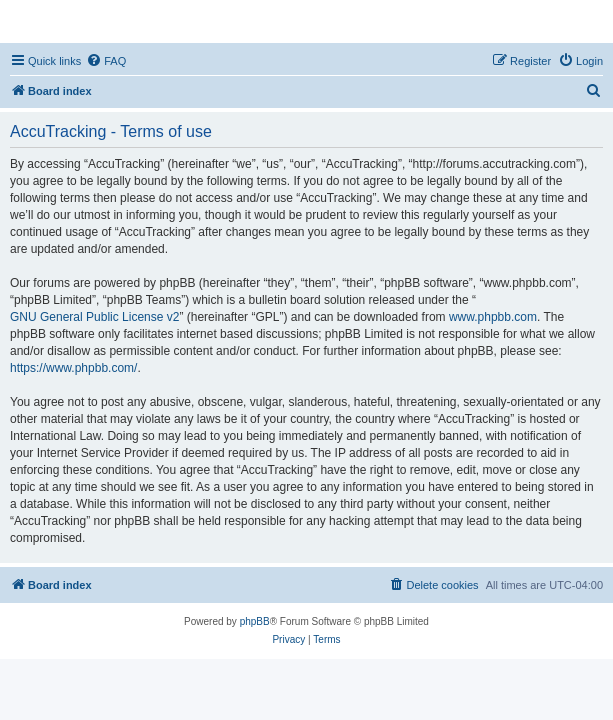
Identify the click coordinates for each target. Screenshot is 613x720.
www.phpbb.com (493, 317)
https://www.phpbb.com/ (73, 368)
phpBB (255, 621)
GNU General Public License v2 (94, 317)
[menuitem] (106, 61)
